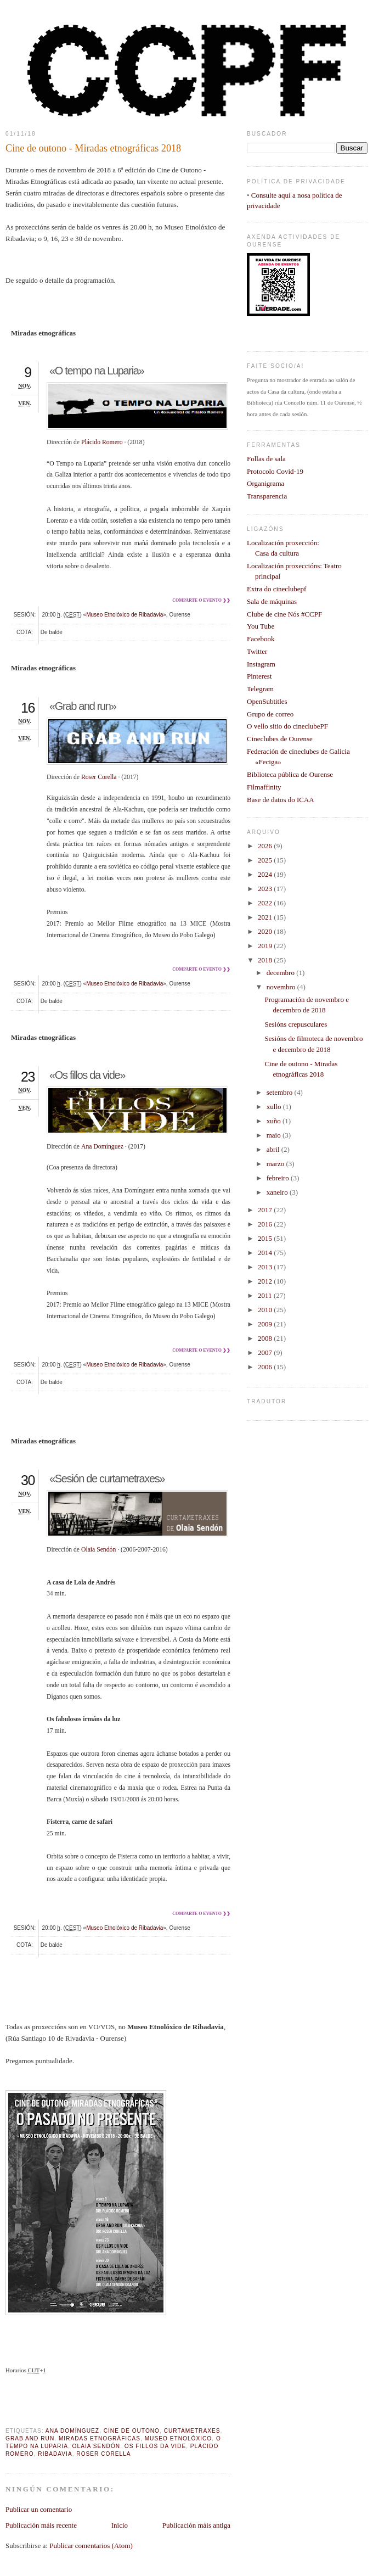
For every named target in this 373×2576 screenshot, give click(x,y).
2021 (266, 917)
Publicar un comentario (38, 2509)
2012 (266, 1281)
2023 (266, 888)
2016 (266, 1224)
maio (274, 1135)
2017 (266, 1210)
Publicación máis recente (41, 2525)
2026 (266, 846)
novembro (282, 987)
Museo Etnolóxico (178, 2438)
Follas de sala (266, 459)
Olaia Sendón (98, 1549)
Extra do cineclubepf (276, 589)
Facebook (261, 639)
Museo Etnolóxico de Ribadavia (124, 615)
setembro (281, 1092)
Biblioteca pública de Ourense (290, 774)
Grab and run (29, 2438)
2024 (266, 874)
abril (274, 1149)
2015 (266, 1238)
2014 (266, 1252)
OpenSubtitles (267, 701)
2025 (266, 860)
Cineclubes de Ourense (280, 739)
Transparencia (267, 496)
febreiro (279, 1178)
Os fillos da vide (155, 2446)
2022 (266, 903)
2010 (266, 1310)
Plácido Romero (102, 442)
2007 (266, 1352)
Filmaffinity (264, 787)
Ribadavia (55, 2454)
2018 (266, 960)
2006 (266, 1367)
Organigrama (265, 483)
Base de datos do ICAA (280, 800)
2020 (266, 931)
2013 (266, 1267)
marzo (276, 1164)
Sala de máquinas (272, 601)
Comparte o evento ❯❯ (201, 600)
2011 (266, 1295)
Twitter (257, 651)
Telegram (260, 689)
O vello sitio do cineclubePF (287, 726)
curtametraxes (192, 2431)
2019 (266, 946)
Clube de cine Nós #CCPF (284, 614)
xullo (275, 1106)
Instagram (261, 664)
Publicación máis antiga (196, 2525)
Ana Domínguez (102, 1146)
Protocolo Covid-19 (275, 471)
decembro (282, 972)
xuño (274, 1121)
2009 (266, 1324)
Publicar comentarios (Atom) (91, 2545)
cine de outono (132, 2431)
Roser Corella (99, 777)
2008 (266, 1338)
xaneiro (278, 1192)
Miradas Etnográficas (99, 2438)
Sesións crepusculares (295, 1024)
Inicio (119, 2525)
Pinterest (259, 676)
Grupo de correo (270, 714)
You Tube (260, 626)
